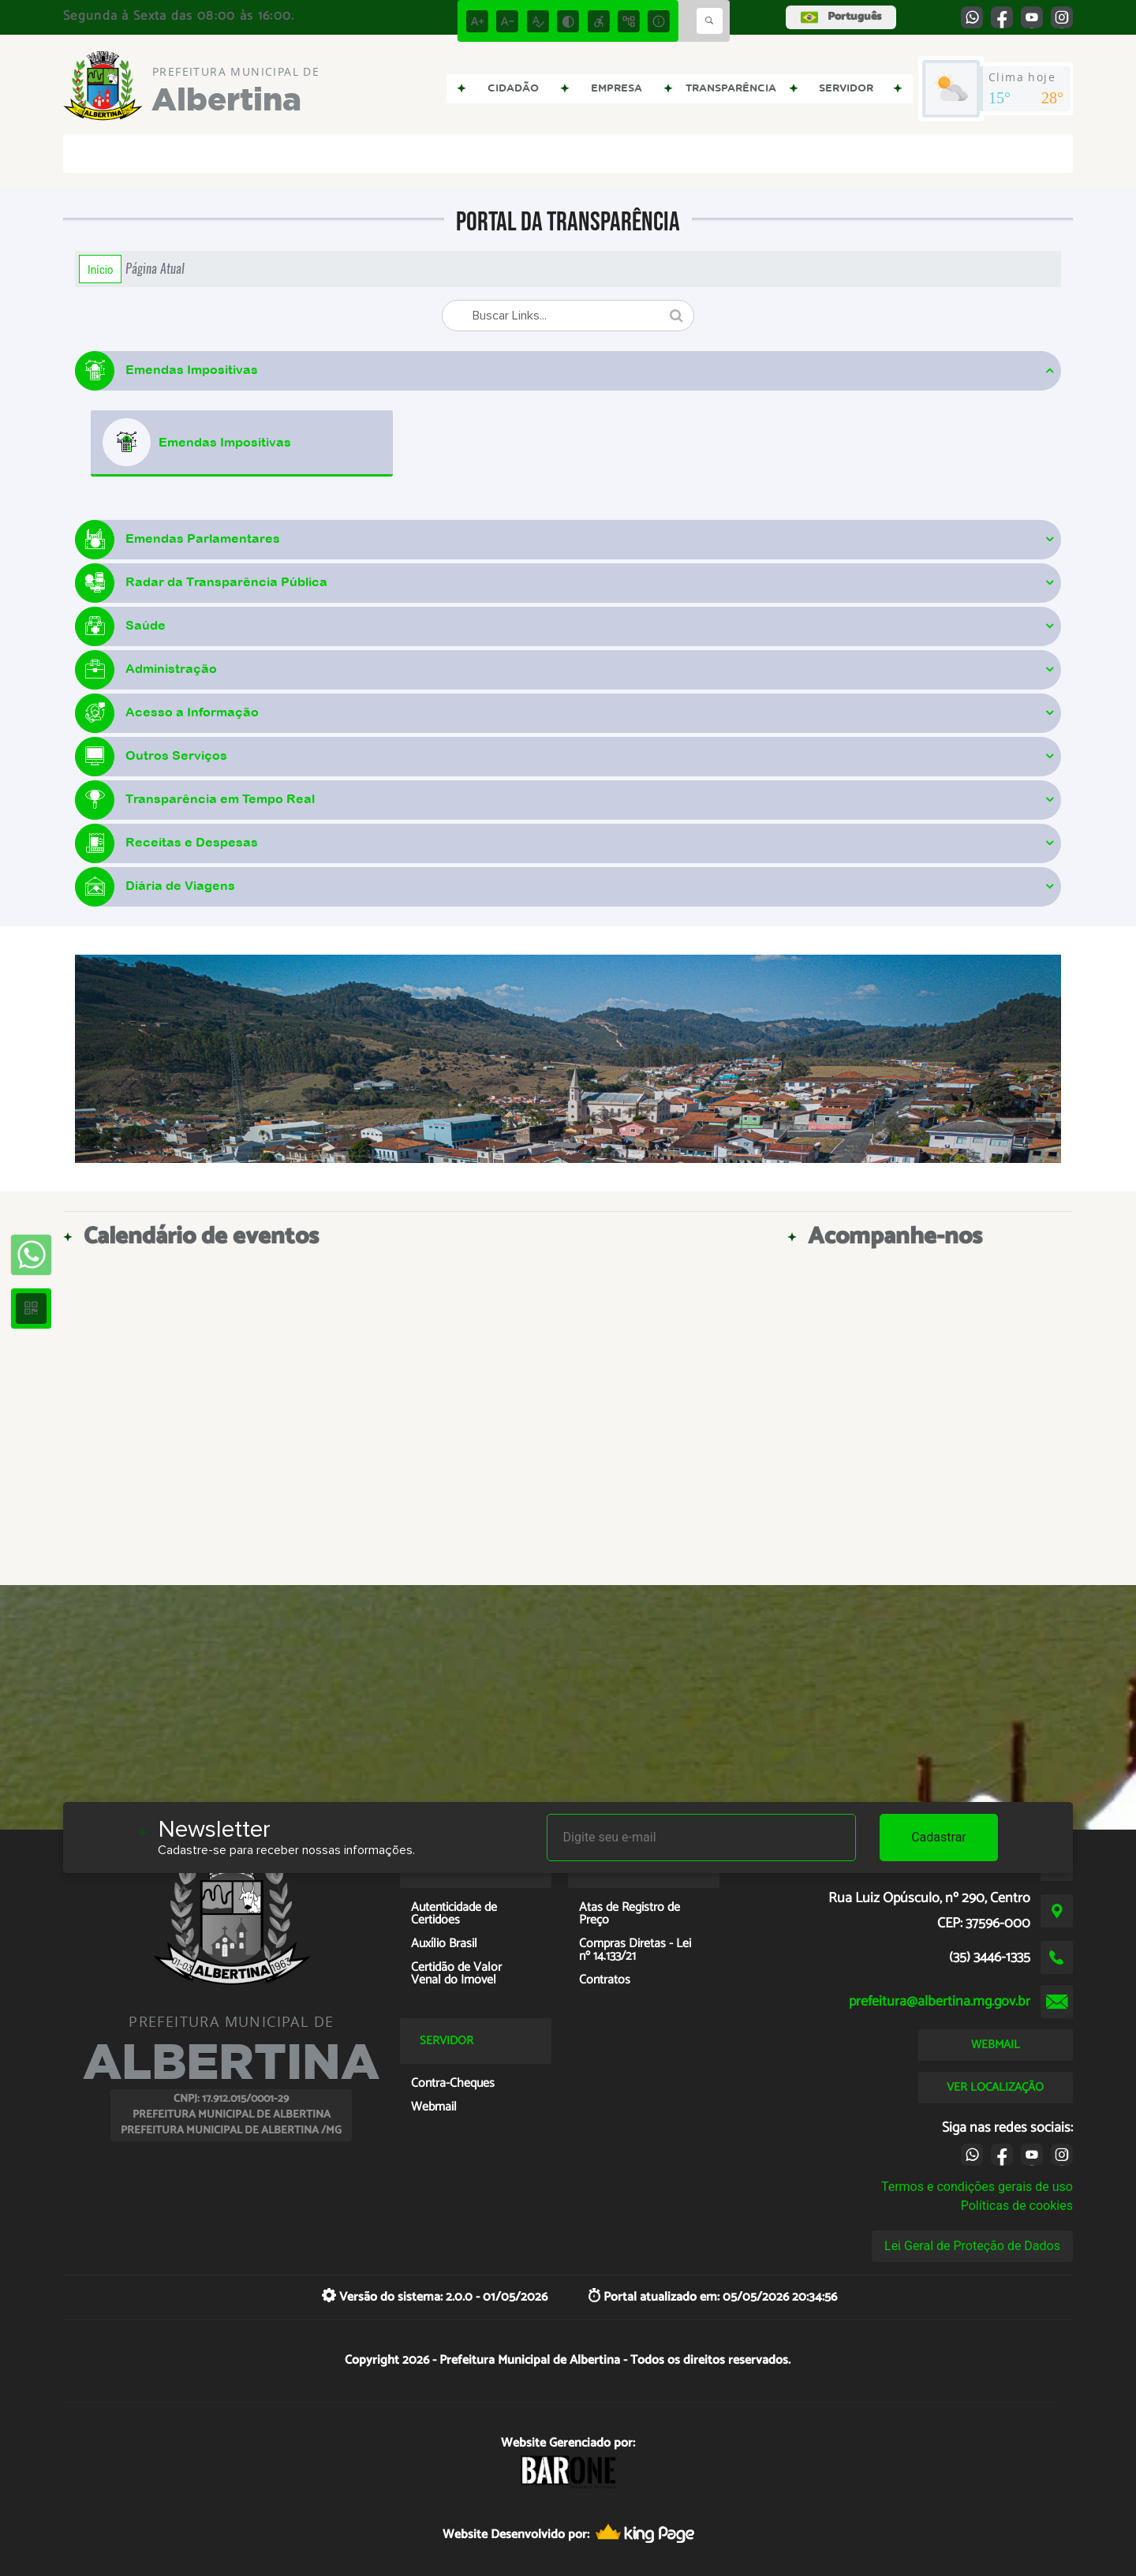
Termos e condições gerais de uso (977, 2186)
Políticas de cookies (1017, 2205)
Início (100, 269)
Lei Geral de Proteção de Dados (972, 2245)
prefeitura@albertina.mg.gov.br (939, 2001)
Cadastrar (938, 1837)
